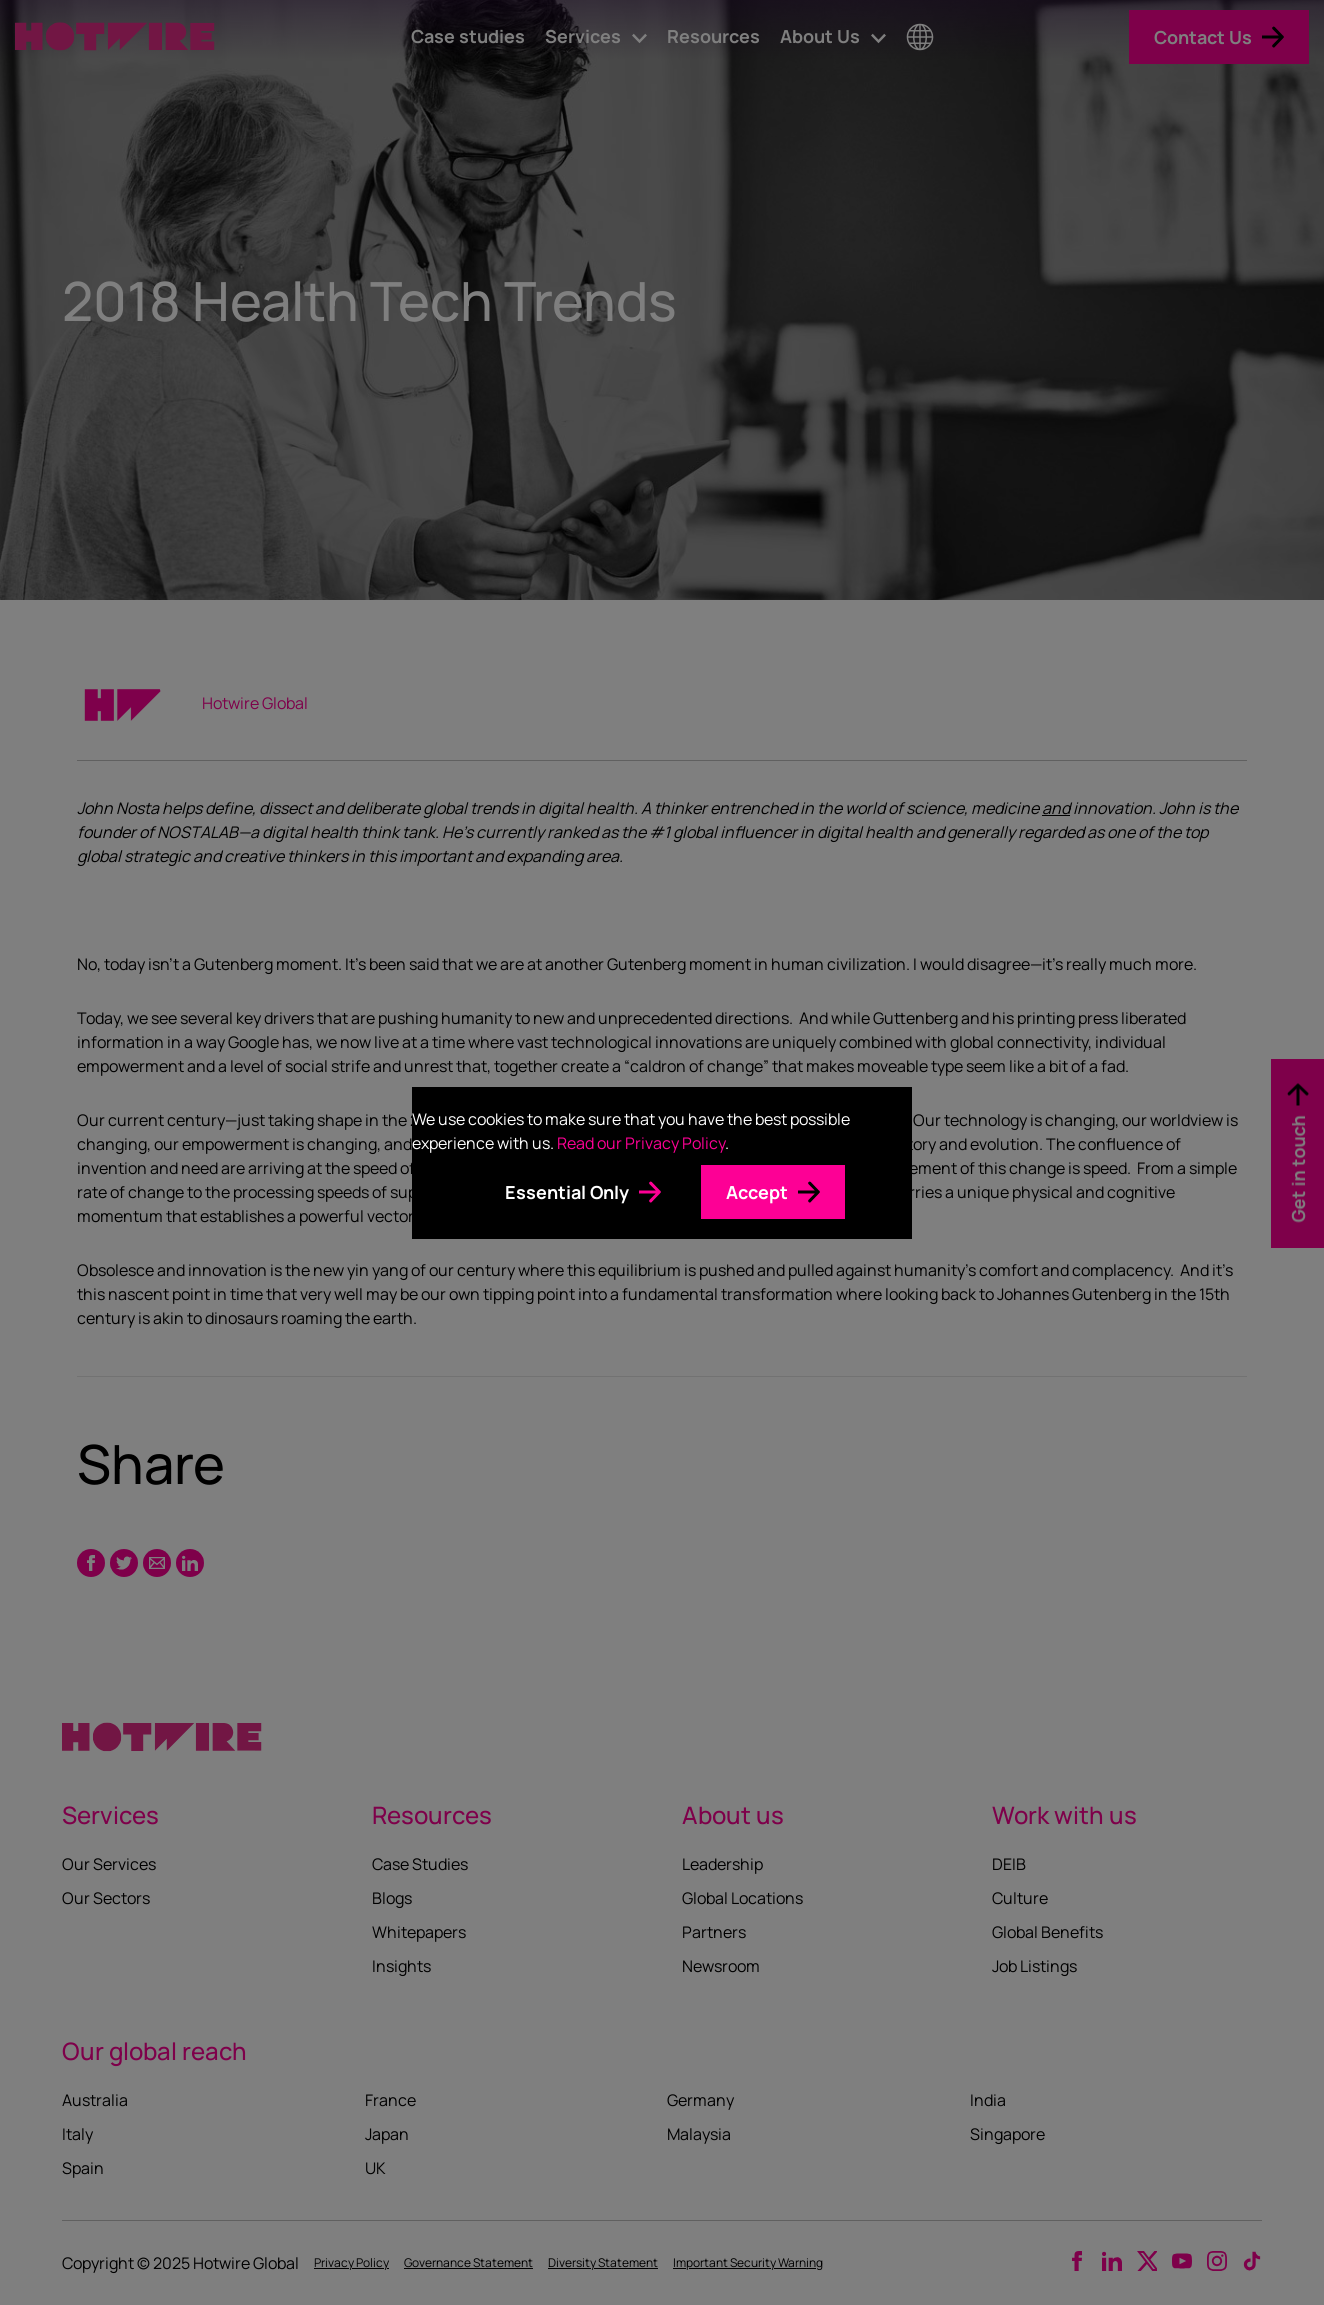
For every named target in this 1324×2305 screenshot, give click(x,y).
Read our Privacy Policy (641, 1143)
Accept (757, 1192)
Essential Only (567, 1192)
